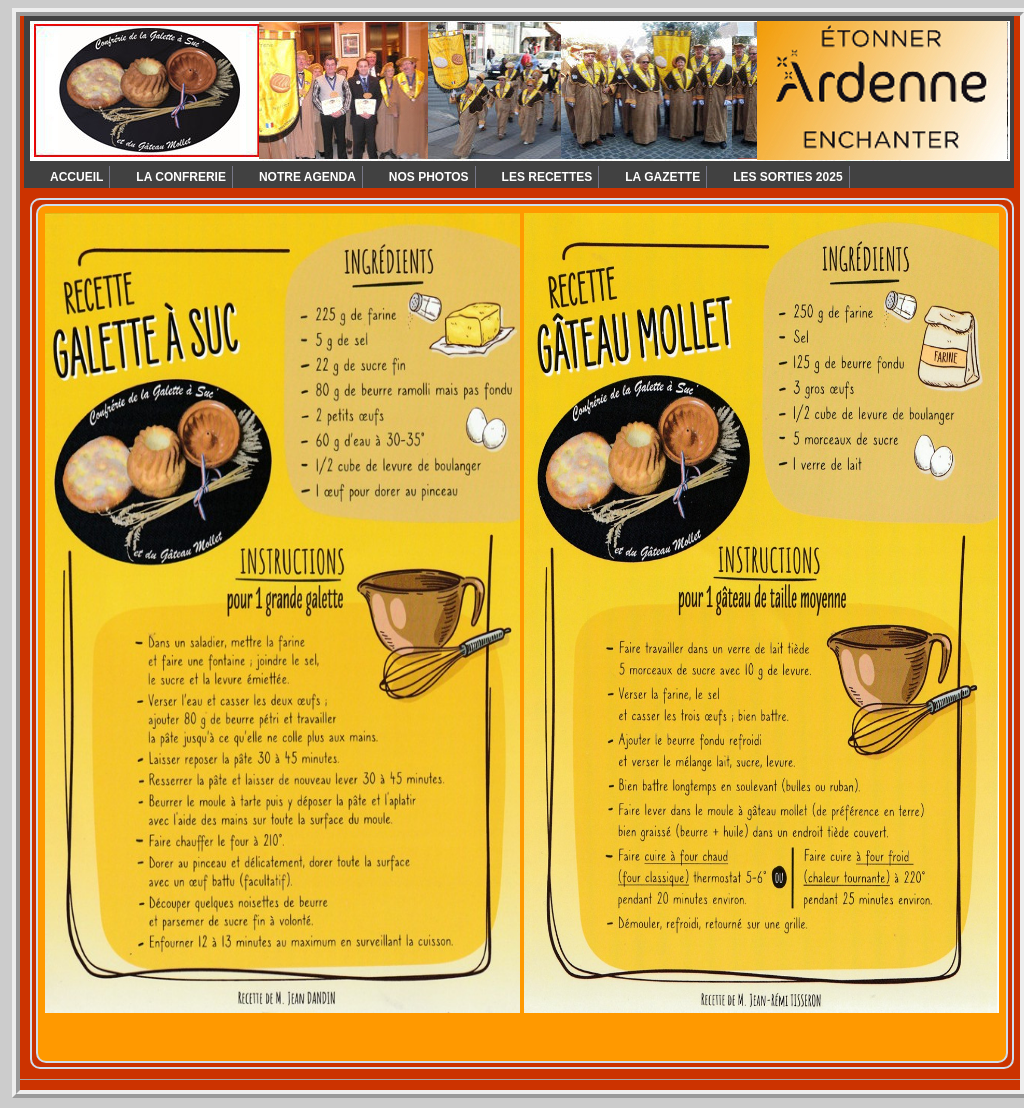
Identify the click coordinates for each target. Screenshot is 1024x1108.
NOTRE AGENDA (307, 177)
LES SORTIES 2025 (787, 177)
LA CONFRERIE (181, 177)
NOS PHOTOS (429, 177)
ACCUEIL (76, 177)
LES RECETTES (547, 177)
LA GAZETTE (662, 177)
